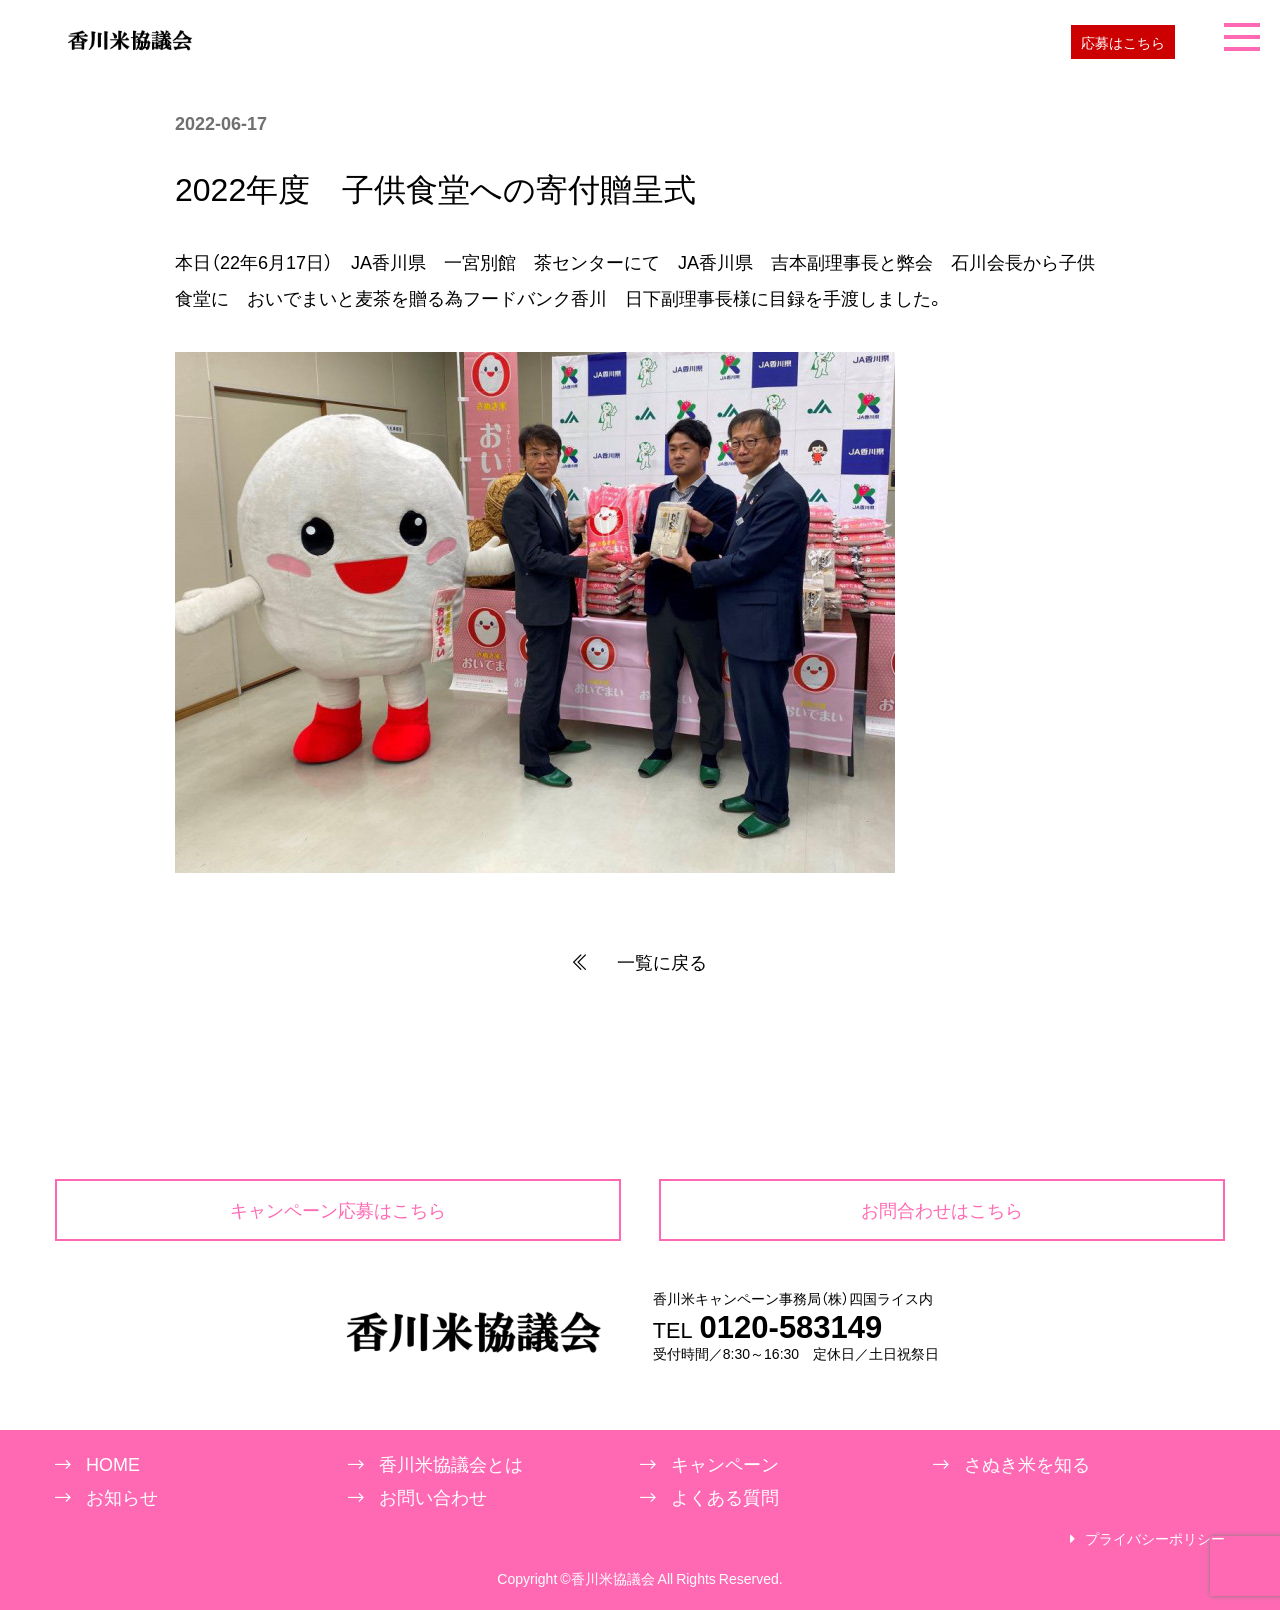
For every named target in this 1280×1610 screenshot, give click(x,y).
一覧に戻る (640, 962)
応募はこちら (1123, 42)
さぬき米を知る (1027, 1464)
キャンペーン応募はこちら (338, 1209)
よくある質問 (725, 1497)
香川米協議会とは (451, 1464)
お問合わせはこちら (942, 1209)
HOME (113, 1464)
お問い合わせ (433, 1497)
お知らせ (122, 1497)
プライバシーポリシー (1155, 1538)
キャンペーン (725, 1464)
